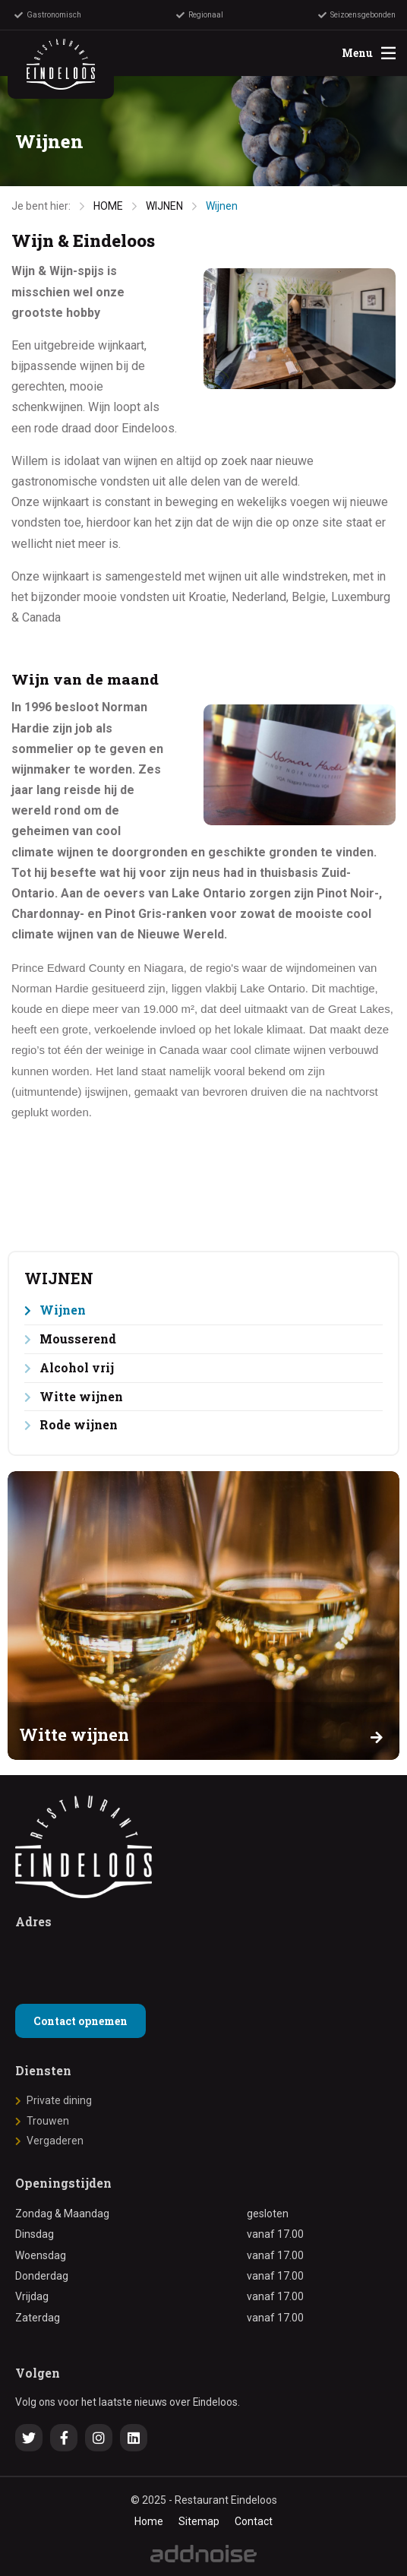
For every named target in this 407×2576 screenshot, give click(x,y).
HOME (108, 206)
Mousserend (77, 1339)
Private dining (59, 2100)
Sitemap (198, 2521)
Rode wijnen (78, 1424)
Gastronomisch (47, 15)
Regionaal (199, 15)
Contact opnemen (80, 2021)
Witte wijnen (81, 1396)
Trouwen (48, 2121)
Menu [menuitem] (369, 53)
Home (148, 2521)
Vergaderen (55, 2141)
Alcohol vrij (76, 1367)
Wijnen (222, 206)
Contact (254, 2521)
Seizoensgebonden (357, 15)
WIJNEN (164, 206)
